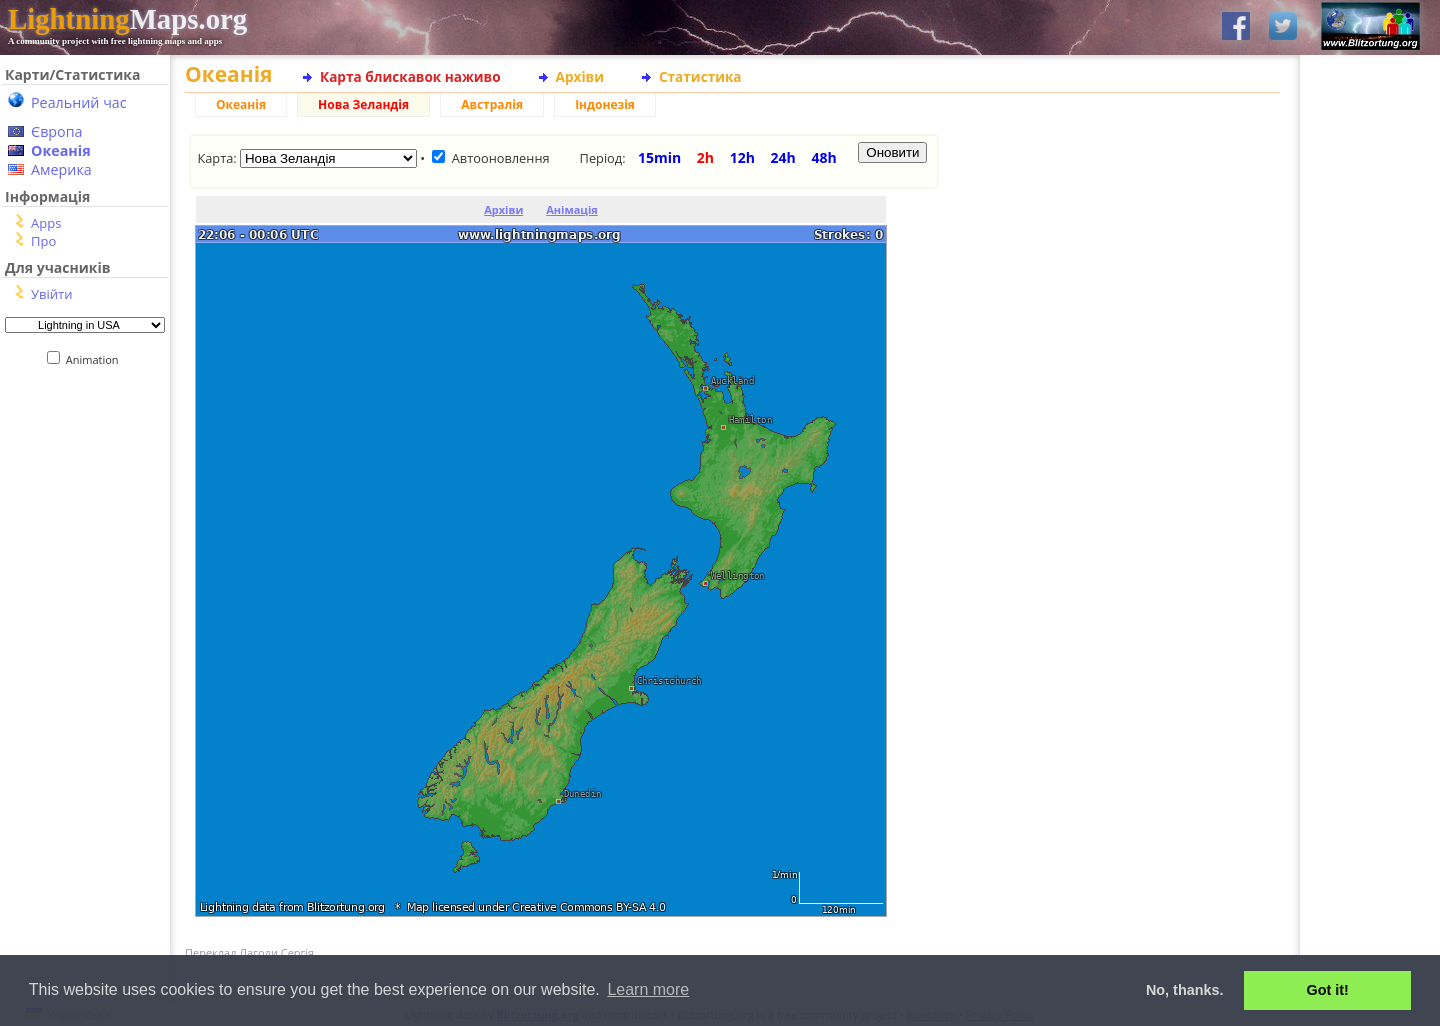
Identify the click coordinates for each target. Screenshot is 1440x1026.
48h (823, 157)
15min (659, 157)
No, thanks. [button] (1185, 990)
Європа (57, 131)
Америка (61, 169)
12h (742, 157)
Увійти (51, 294)
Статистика (700, 76)
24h (783, 157)
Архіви (580, 76)
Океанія (61, 150)
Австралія (492, 104)
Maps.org (127, 19)
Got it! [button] (1328, 990)
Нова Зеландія (363, 104)
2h (705, 157)
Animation (96, 359)
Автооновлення (501, 158)
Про (43, 241)
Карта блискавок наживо (410, 76)
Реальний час (79, 102)
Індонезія (605, 104)
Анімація (572, 209)
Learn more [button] (648, 989)
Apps (46, 223)
